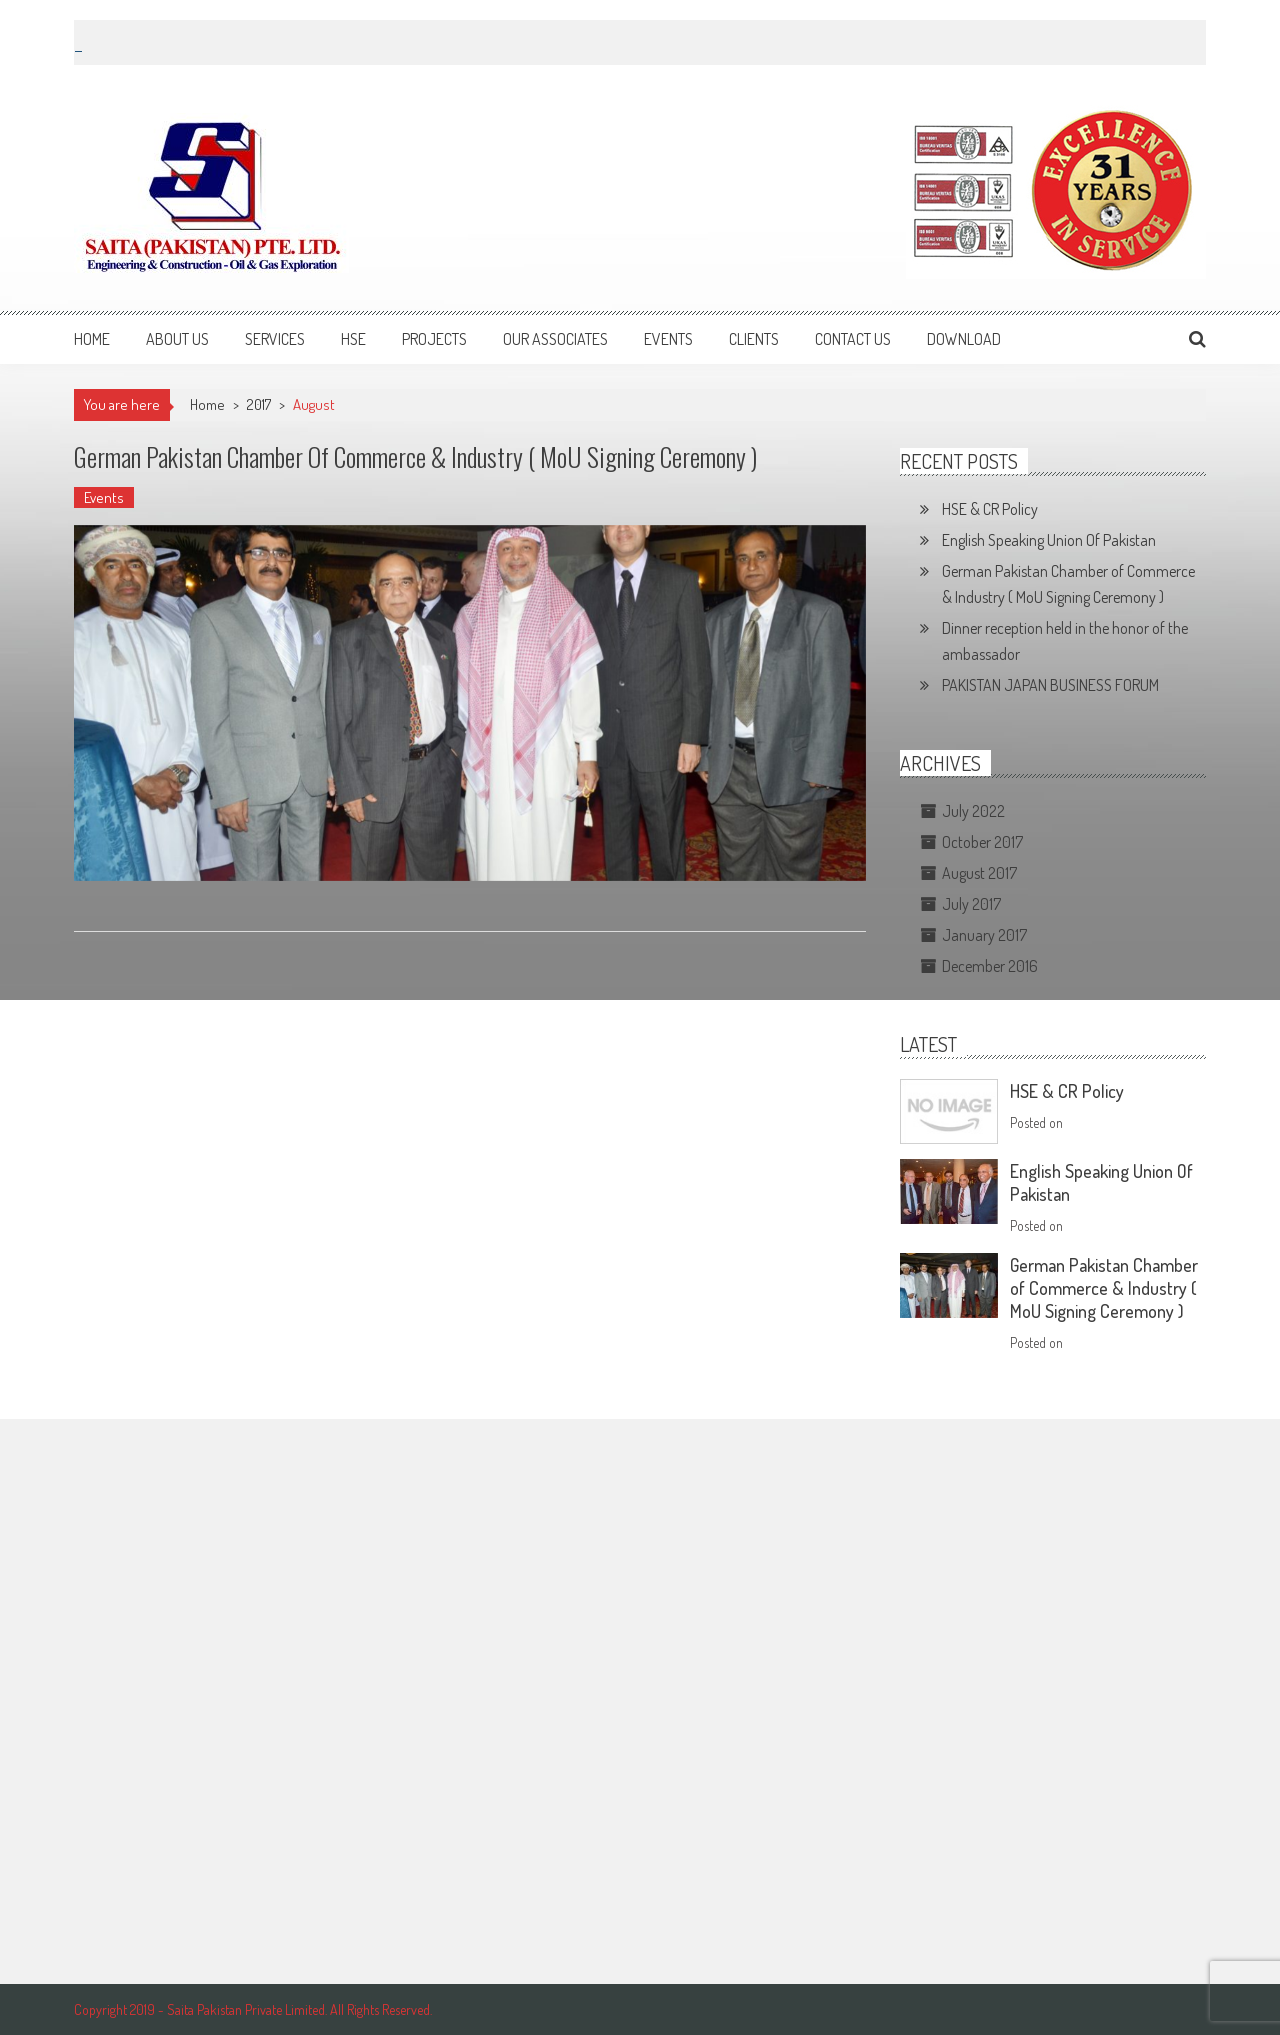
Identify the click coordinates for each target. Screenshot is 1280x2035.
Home (92, 339)
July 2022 (973, 811)
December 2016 (990, 966)
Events (668, 339)
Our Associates (555, 339)
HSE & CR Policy (990, 509)
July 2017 (971, 904)
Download (964, 339)
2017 (259, 404)
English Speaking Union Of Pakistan (1049, 540)
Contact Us (853, 339)
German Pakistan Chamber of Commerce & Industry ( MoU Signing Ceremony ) (415, 456)
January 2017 (984, 935)
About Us (177, 339)
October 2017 (982, 842)
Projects (434, 339)
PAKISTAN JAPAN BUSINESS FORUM (1050, 685)
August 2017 (979, 873)
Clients (754, 339)
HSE (353, 339)
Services (275, 339)
